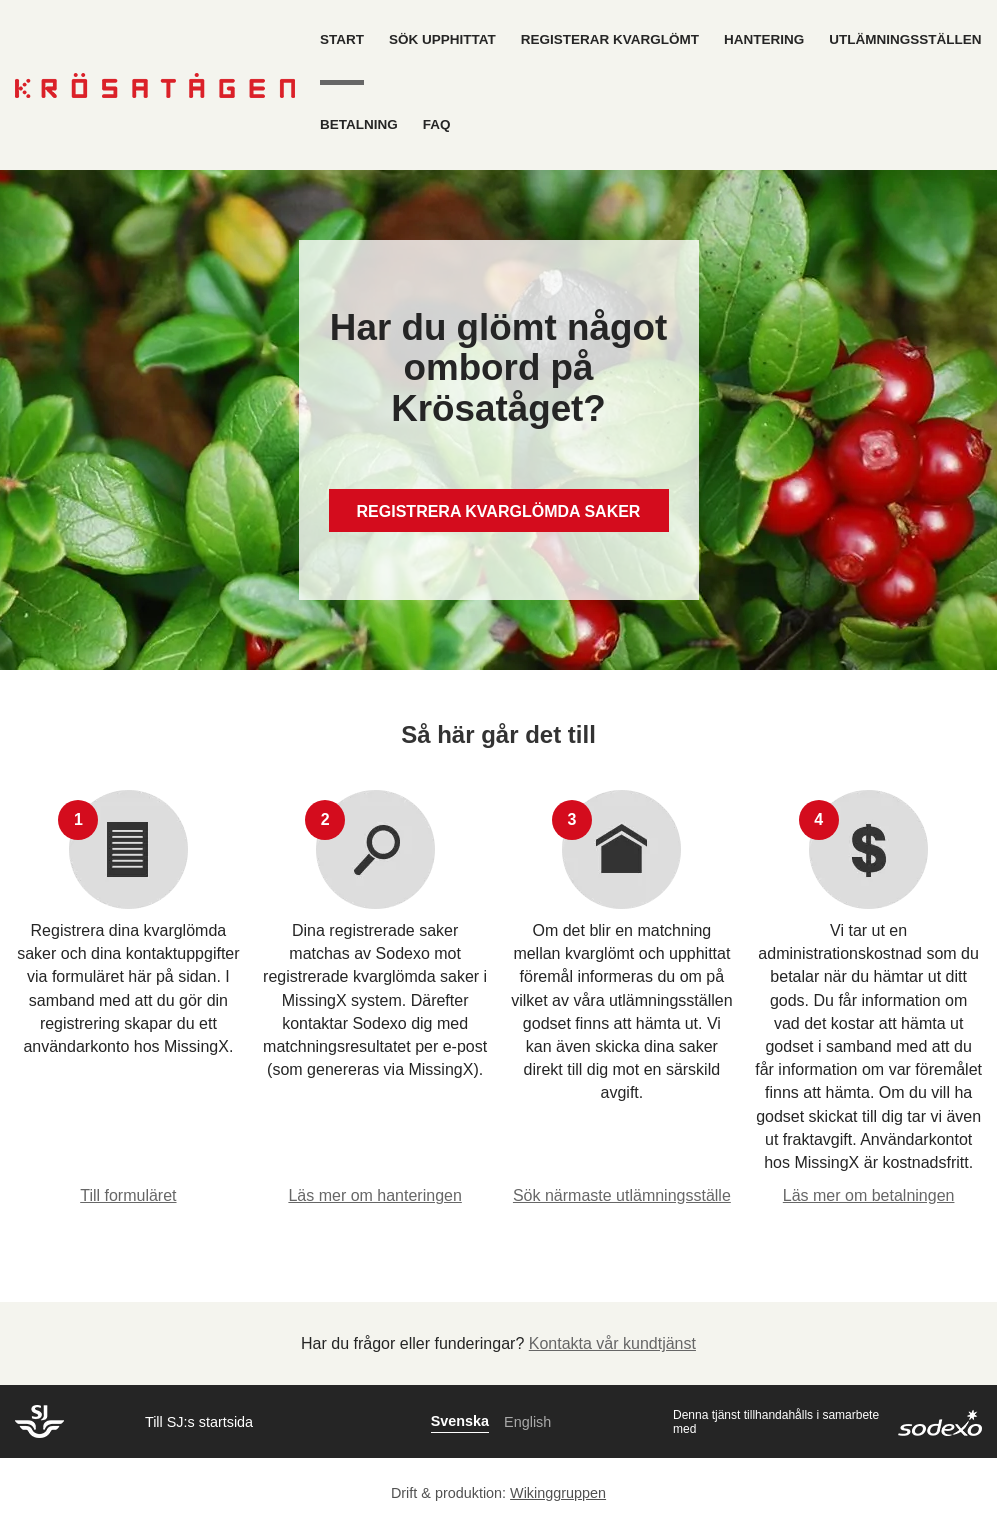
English (527, 1422)
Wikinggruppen (558, 1493)
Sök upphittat (442, 39)
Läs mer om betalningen (869, 1195)
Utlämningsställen (905, 39)
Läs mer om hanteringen (374, 1195)
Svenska (460, 1421)
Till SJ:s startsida (199, 1422)
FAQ (437, 124)
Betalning (359, 124)
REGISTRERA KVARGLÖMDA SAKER (499, 511)
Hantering (764, 39)
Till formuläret (128, 1195)
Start (342, 39)
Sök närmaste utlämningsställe (622, 1195)
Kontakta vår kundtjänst (612, 1343)
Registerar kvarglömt (610, 39)
